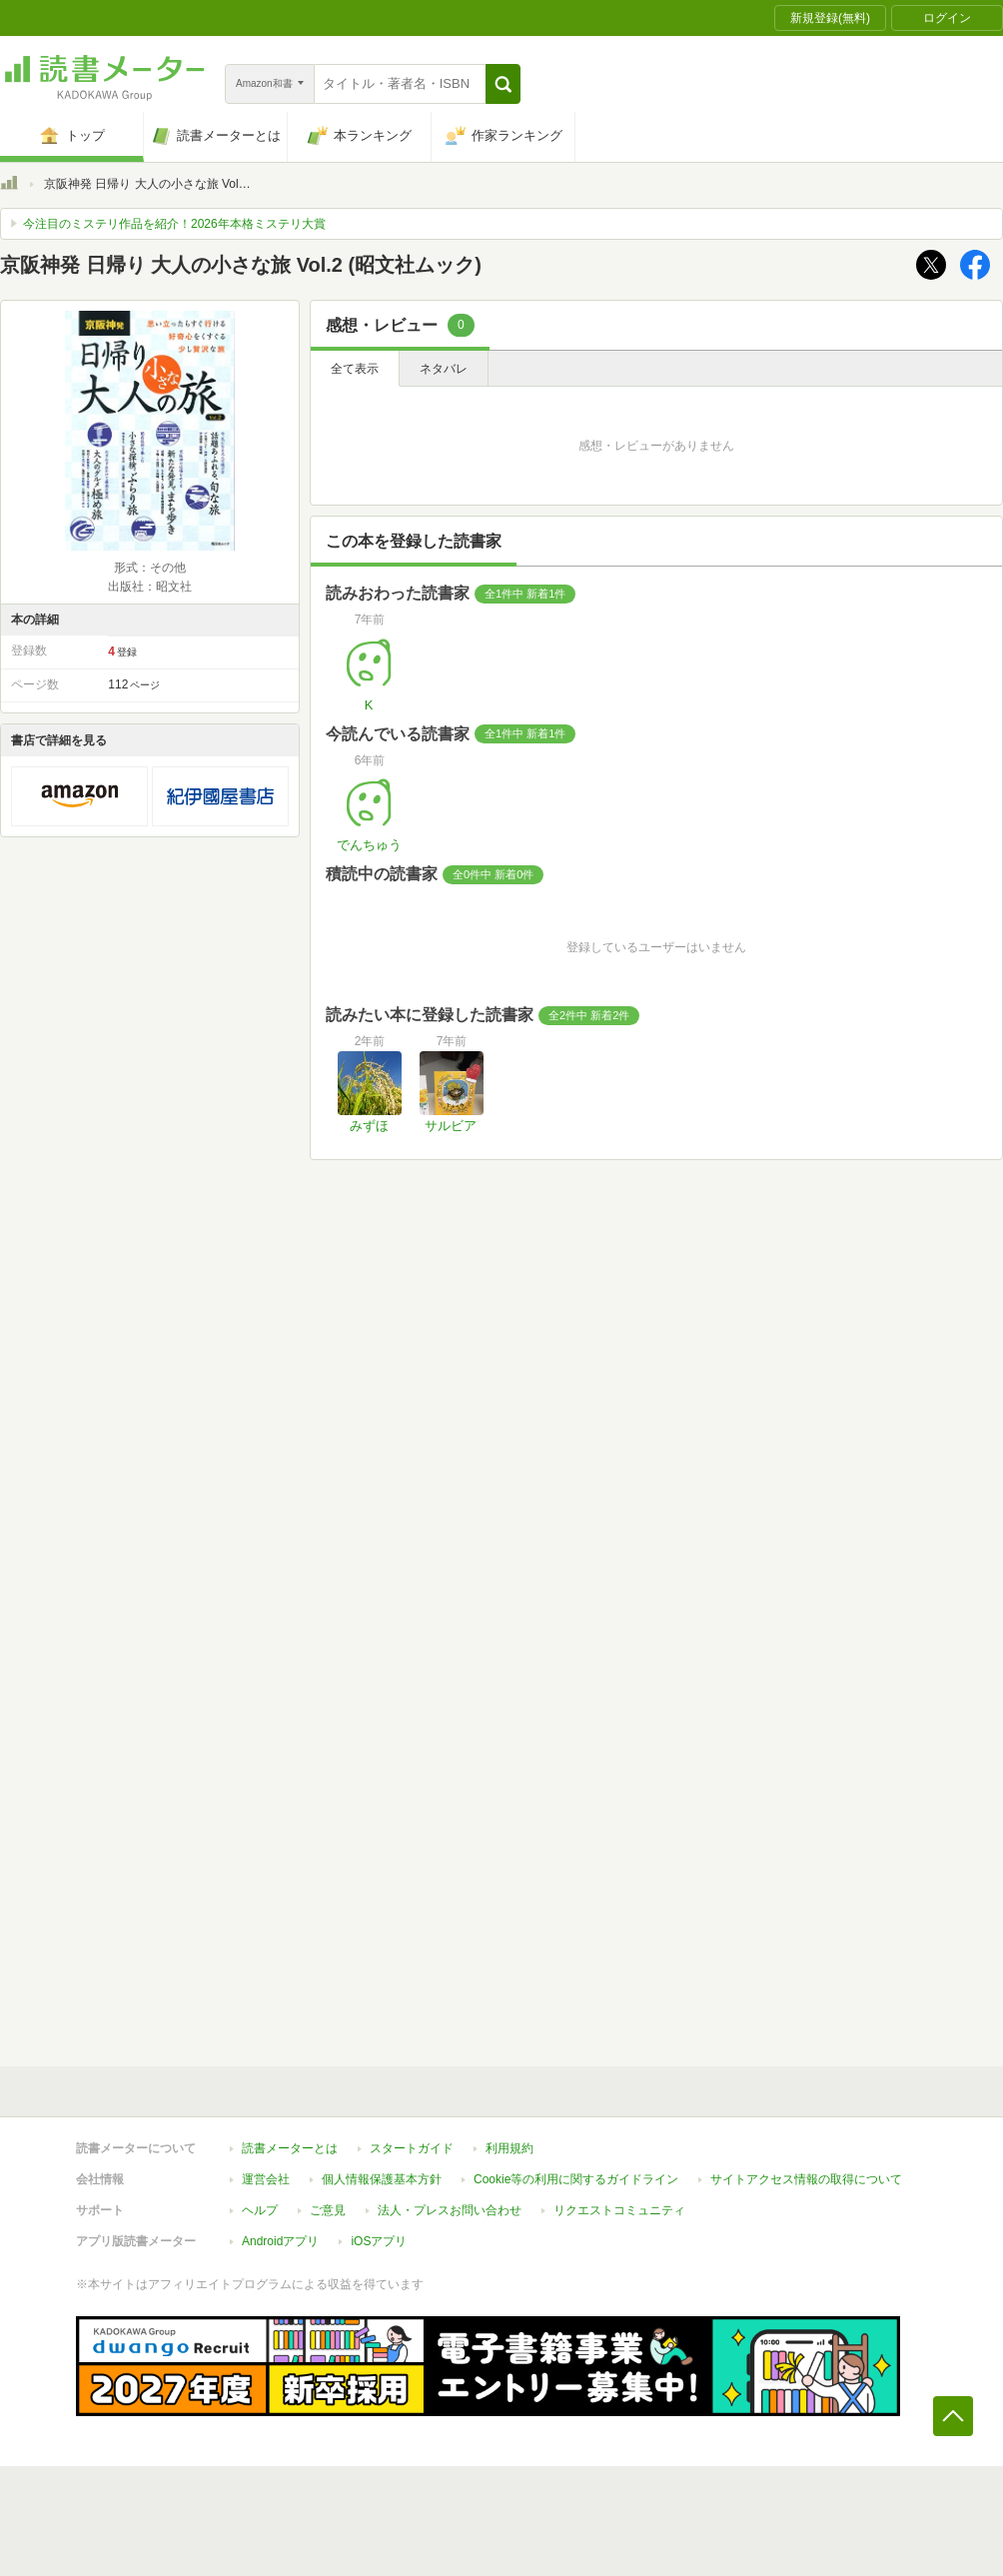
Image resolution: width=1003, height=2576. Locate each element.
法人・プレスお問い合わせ (449, 2210)
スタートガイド (412, 2148)
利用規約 (509, 2148)
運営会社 (266, 2179)
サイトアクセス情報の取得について (806, 2179)
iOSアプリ (379, 2241)
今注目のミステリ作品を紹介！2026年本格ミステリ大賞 (174, 224)
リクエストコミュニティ (619, 2210)
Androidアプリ (280, 2241)
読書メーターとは (290, 2148)
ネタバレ (444, 369)
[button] (503, 84)
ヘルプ (260, 2210)
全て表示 (355, 369)
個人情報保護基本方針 (382, 2179)
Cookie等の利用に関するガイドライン (576, 2179)
